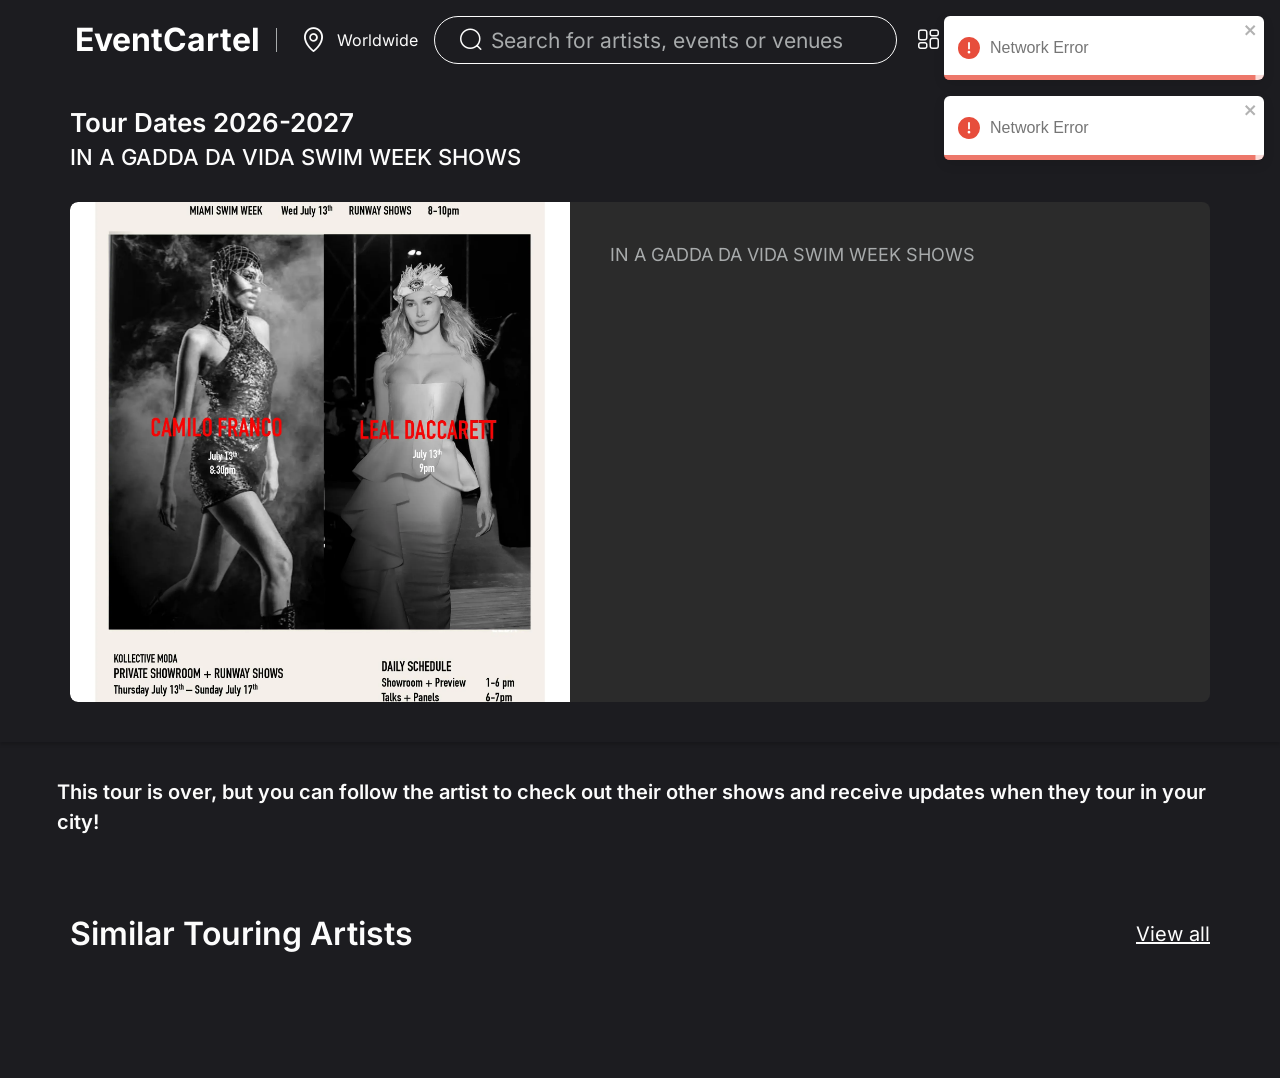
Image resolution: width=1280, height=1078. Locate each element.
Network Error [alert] (1104, 51)
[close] (1251, 30)
